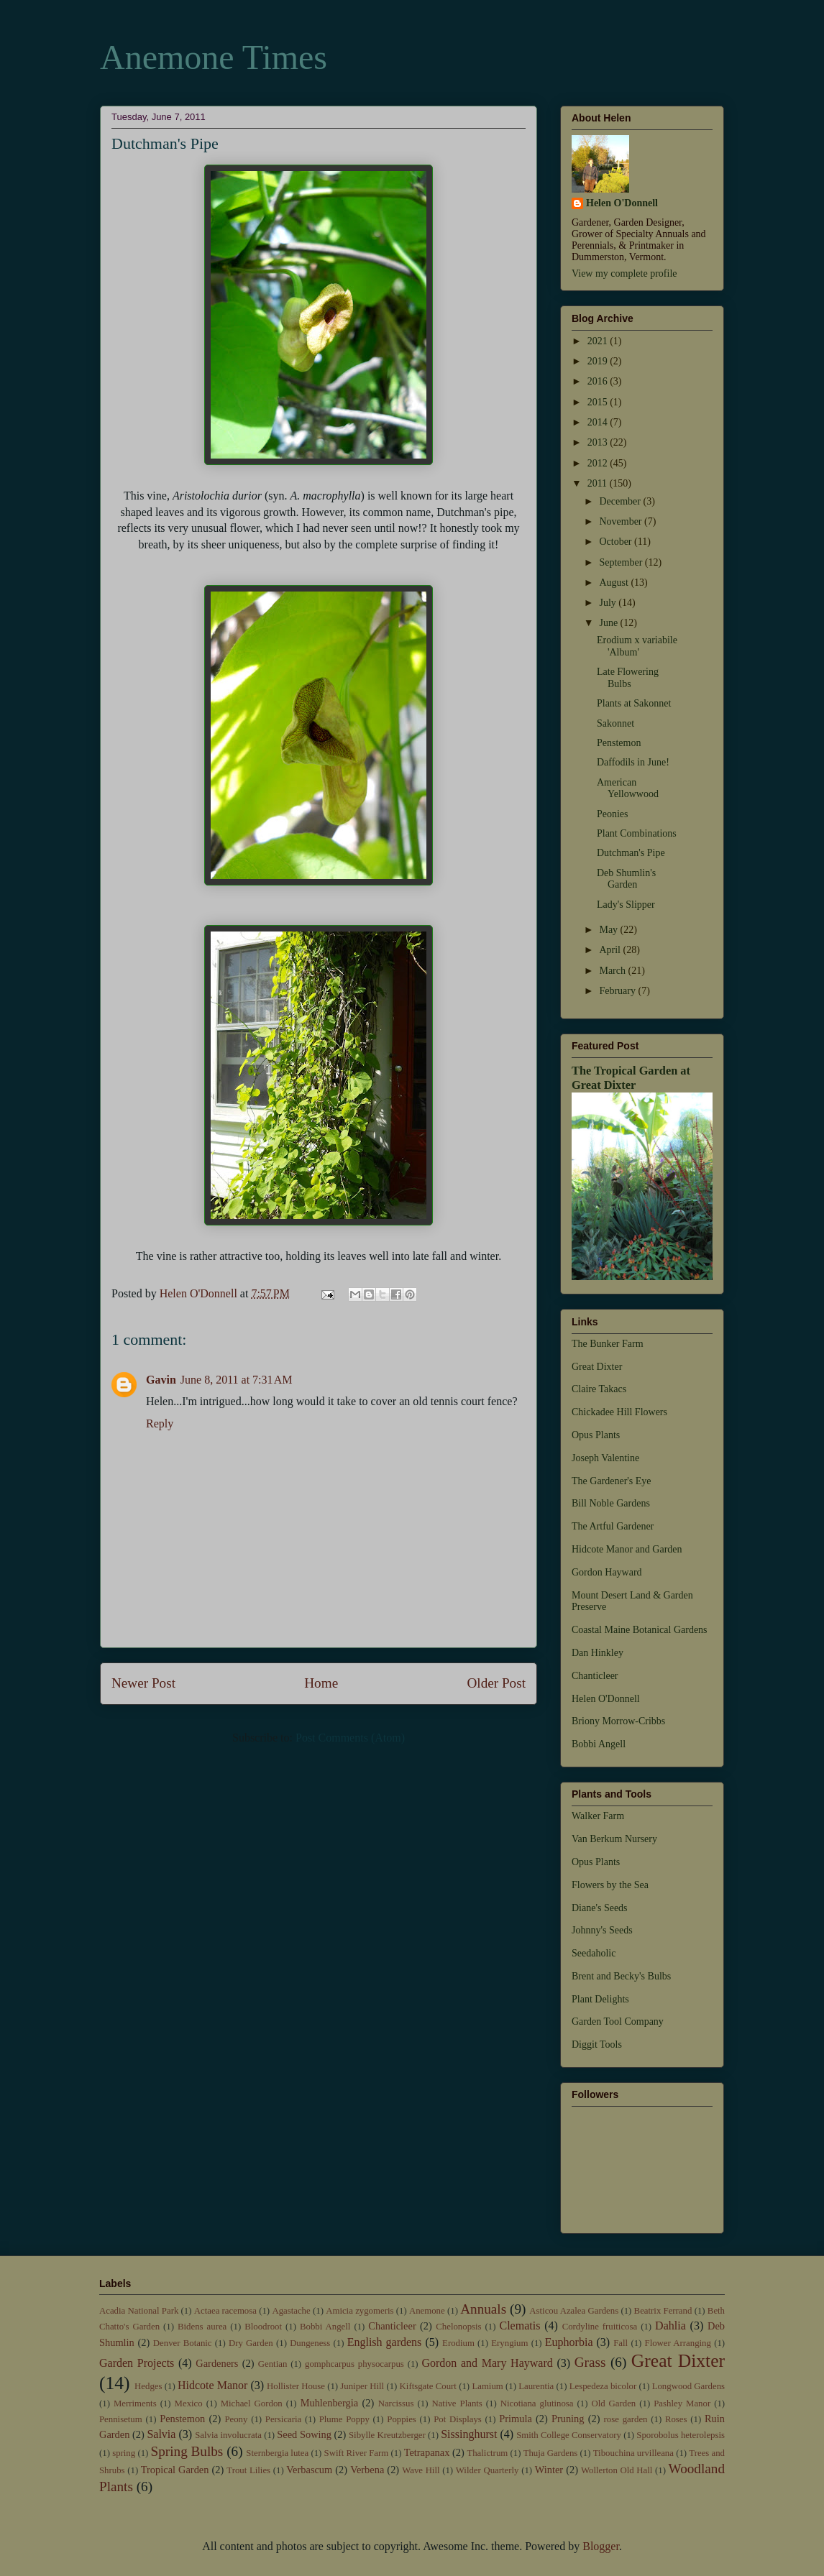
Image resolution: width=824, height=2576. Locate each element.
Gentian (273, 2364)
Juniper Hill (362, 2386)
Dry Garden (251, 2343)
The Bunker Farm (608, 1343)
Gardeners (217, 2363)
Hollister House (296, 2386)
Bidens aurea (202, 2327)
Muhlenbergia (329, 2403)
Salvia (161, 2434)
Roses (676, 2419)
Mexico (189, 2403)
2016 (598, 381)
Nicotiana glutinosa (537, 2403)
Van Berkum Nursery (614, 1839)
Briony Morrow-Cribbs (618, 1721)
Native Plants (456, 2403)
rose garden (626, 2419)
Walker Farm (598, 1816)
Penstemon (619, 742)
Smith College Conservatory (568, 2435)
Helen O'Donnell (622, 203)
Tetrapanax (427, 2452)
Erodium (458, 2343)
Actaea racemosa (225, 2311)
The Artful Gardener (613, 1526)
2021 (598, 341)
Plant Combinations (637, 833)
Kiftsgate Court (428, 2386)
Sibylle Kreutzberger (387, 2435)
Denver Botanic (182, 2343)
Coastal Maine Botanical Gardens (640, 1629)
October (616, 541)
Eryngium (509, 2343)
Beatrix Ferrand (663, 2311)
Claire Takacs (599, 1389)
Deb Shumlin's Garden (626, 879)
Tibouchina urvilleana (633, 2453)
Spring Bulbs (187, 2451)
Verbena (367, 2469)
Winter (549, 2469)
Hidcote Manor (212, 2385)
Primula (515, 2418)
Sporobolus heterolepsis (680, 2435)
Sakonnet (615, 723)
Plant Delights (600, 1999)
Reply (159, 1423)
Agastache (291, 2311)
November (621, 521)
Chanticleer (595, 1675)
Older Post (496, 1682)
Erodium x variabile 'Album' (637, 646)
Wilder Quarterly (487, 2470)
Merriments (135, 2403)
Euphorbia (569, 2342)
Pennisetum (120, 2419)
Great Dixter (597, 1366)
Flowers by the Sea (610, 1885)
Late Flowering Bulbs (628, 677)
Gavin (161, 1380)
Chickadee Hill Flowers (619, 1412)
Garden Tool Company (618, 2021)
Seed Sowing (304, 2434)
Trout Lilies (248, 2470)
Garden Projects (136, 2363)
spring (123, 2453)
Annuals (483, 2309)
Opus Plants (596, 1435)
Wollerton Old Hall (616, 2470)
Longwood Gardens (688, 2386)
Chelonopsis (458, 2327)
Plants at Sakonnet (634, 703)
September (621, 562)
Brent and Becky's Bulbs (621, 1976)
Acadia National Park (138, 2311)
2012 (598, 463)
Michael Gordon (252, 2403)
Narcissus (396, 2403)
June (609, 622)
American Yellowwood (628, 788)
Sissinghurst (469, 2434)
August (615, 582)
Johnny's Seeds (602, 1930)
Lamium (487, 2386)
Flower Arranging (678, 2343)
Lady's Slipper (626, 904)
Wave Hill (420, 2470)
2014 (598, 422)
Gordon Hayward (607, 1572)
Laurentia (536, 2386)
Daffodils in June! (633, 762)
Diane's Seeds (600, 1908)
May (609, 929)
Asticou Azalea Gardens (573, 2311)
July (608, 602)
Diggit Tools (597, 2044)
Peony (235, 2419)
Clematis (519, 2325)
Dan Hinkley (597, 1652)
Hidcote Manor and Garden (627, 1549)
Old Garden (613, 2403)
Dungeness (310, 2343)
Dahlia (670, 2325)
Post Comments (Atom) (350, 1737)
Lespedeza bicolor (603, 2386)
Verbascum (309, 2469)
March (613, 970)
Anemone (427, 2311)
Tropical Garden (175, 2469)
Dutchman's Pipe (631, 852)
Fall (620, 2343)
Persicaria (283, 2419)
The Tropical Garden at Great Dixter (631, 1078)
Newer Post (143, 1682)
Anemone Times (213, 57)
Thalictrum (487, 2453)
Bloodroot (263, 2327)
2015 (598, 402)
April (611, 949)
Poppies (401, 2419)
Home (321, 1682)
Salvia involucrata (228, 2435)
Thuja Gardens (550, 2453)
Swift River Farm (356, 2453)
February (618, 990)
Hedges (148, 2386)
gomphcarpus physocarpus (354, 2364)
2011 (598, 483)
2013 (598, 442)
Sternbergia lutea (277, 2453)
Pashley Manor (682, 2403)
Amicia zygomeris (359, 2311)
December (621, 501)
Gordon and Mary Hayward (486, 2363)
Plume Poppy (344, 2419)
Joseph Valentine (605, 1458)
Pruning (568, 2418)
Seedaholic (593, 1953)
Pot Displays (458, 2419)
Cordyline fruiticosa (600, 2327)
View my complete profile (624, 273)
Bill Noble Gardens (611, 1503)
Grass (590, 2362)
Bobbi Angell (599, 1744)
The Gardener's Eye (611, 1481)
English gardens (384, 2342)
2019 (598, 361)
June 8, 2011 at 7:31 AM (236, 1380)
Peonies (612, 814)
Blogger (600, 2546)
